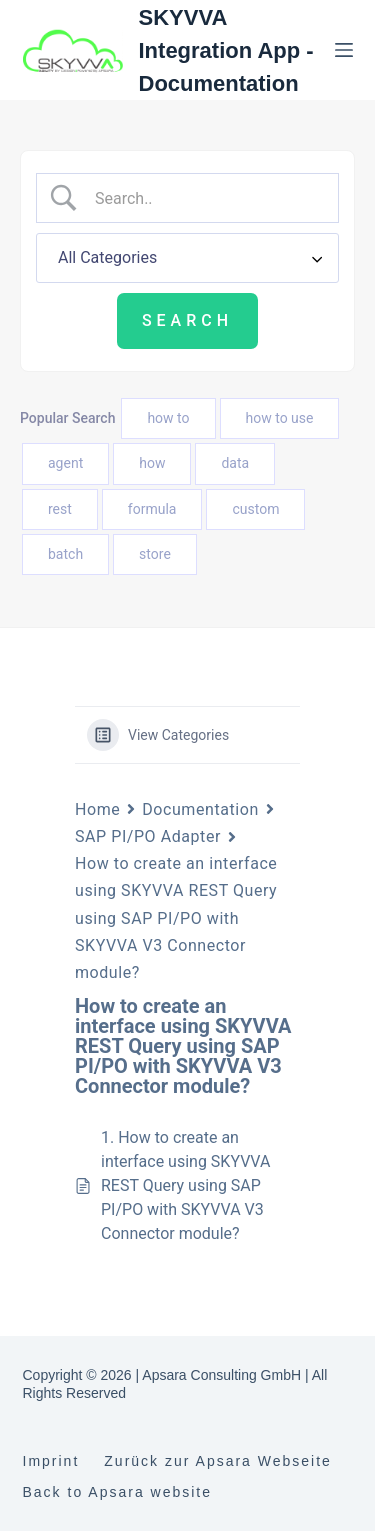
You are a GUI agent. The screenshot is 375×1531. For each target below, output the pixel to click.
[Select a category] (187, 258)
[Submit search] (187, 321)
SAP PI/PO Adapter (148, 836)
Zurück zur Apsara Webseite (218, 1461)
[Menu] (344, 50)
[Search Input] (204, 198)
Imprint (51, 1461)
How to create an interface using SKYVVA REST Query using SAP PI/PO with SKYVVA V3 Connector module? (176, 918)
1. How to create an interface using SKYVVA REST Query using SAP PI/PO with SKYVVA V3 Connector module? (185, 1185)
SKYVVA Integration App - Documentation (226, 50)
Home (97, 809)
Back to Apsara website (118, 1492)
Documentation (200, 809)
